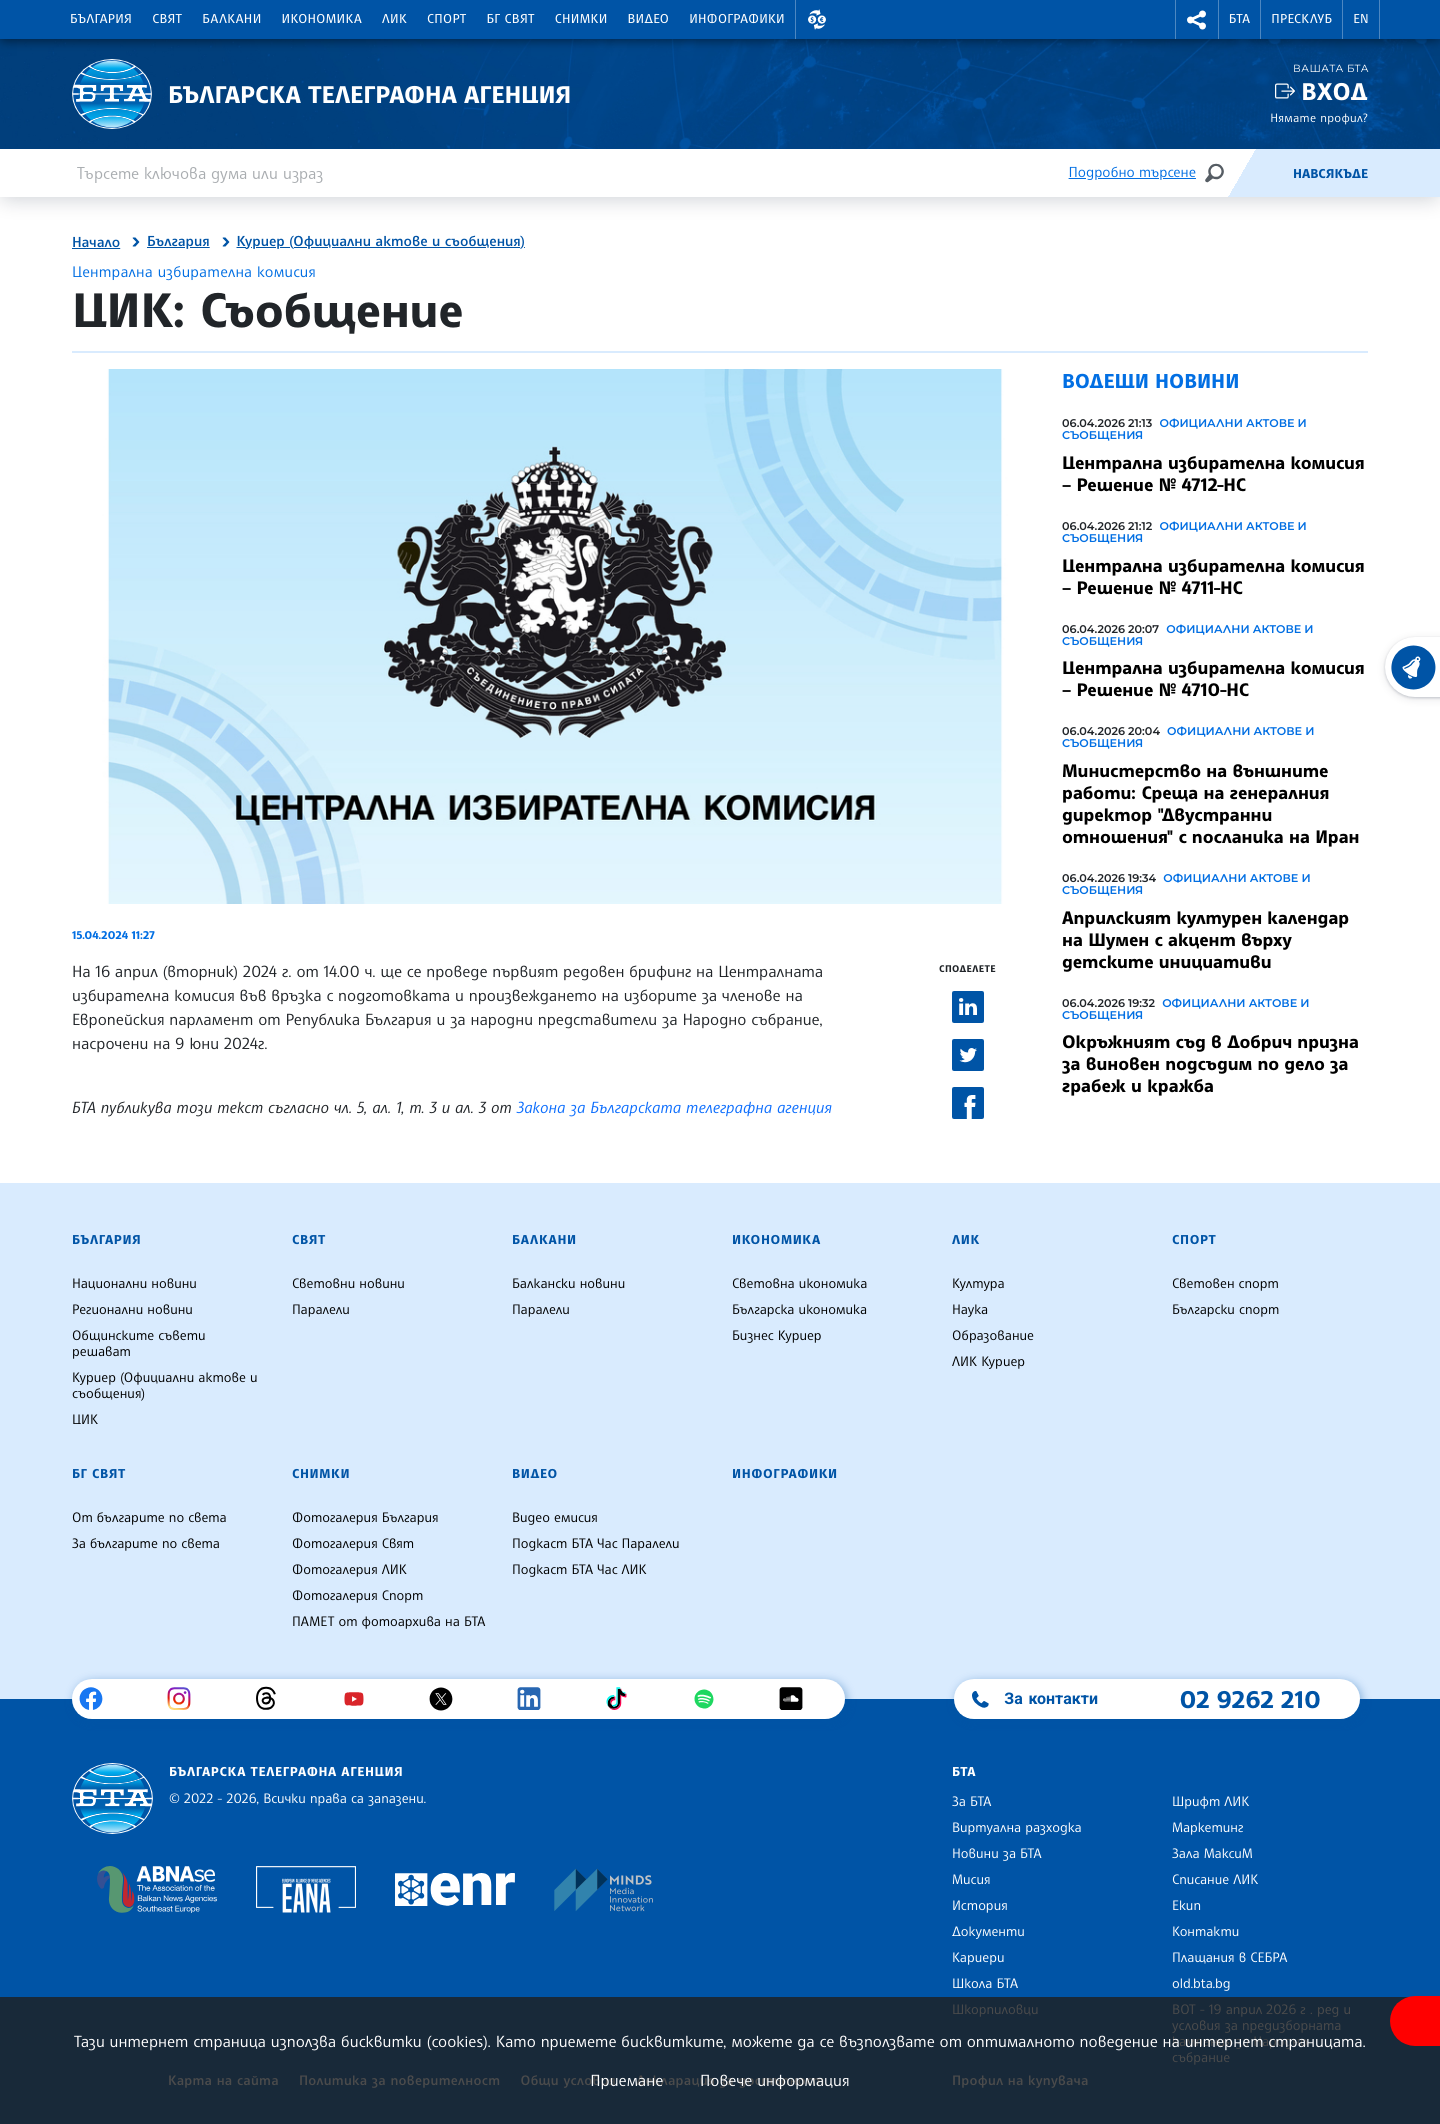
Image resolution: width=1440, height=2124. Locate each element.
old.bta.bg (1201, 1984)
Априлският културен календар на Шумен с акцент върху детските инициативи (1205, 940)
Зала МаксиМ (1212, 1854)
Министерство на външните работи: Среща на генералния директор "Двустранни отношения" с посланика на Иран (1210, 804)
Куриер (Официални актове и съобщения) (381, 242)
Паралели (321, 1310)
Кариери (978, 1958)
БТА (1239, 19)
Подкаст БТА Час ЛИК (579, 1570)
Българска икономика (799, 1310)
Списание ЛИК (1215, 1880)
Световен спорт (1225, 1284)
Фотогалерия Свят (353, 1544)
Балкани (231, 19)
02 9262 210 (1250, 1699)
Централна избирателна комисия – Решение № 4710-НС (1213, 679)
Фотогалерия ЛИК (349, 1570)
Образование (993, 1336)
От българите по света (149, 1518)
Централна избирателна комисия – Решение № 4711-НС (1213, 577)
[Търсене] (1214, 172)
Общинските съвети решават (139, 1344)
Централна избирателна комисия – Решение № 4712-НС (1213, 474)
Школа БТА (985, 1984)
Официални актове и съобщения (1184, 429)
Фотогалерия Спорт (357, 1596)
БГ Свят (511, 19)
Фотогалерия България (365, 1518)
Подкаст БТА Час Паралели (595, 1544)
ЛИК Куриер (988, 1362)
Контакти (1205, 1932)
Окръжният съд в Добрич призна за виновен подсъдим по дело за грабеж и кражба (1210, 1064)
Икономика (322, 19)
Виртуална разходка (1017, 1828)
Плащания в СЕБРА (1229, 1958)
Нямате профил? (1319, 117)
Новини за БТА (997, 1854)
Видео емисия (555, 1518)
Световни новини (348, 1284)
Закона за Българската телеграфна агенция (674, 1107)
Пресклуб (1301, 19)
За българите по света (146, 1544)
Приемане (626, 2080)
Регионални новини (132, 1310)
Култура (978, 1284)
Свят (167, 19)
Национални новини (134, 1284)
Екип (1186, 1906)
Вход (1334, 91)
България (101, 19)
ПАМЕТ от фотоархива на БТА (388, 1622)
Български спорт (1225, 1310)
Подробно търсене (1132, 172)
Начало (96, 243)
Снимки (581, 19)
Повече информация (775, 2080)
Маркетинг (1207, 1828)
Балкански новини (568, 1284)
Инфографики (737, 19)
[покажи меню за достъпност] (1415, 2021)
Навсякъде (1330, 174)
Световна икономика (799, 1284)
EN (1361, 19)
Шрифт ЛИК (1210, 1802)
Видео (649, 19)
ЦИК (85, 1420)
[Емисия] (1260, 173)
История (980, 1906)
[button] (817, 19)
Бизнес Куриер (777, 1336)
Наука (970, 1310)
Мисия (971, 1880)
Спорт (446, 19)
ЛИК (394, 19)
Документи (988, 1932)
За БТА (971, 1802)
